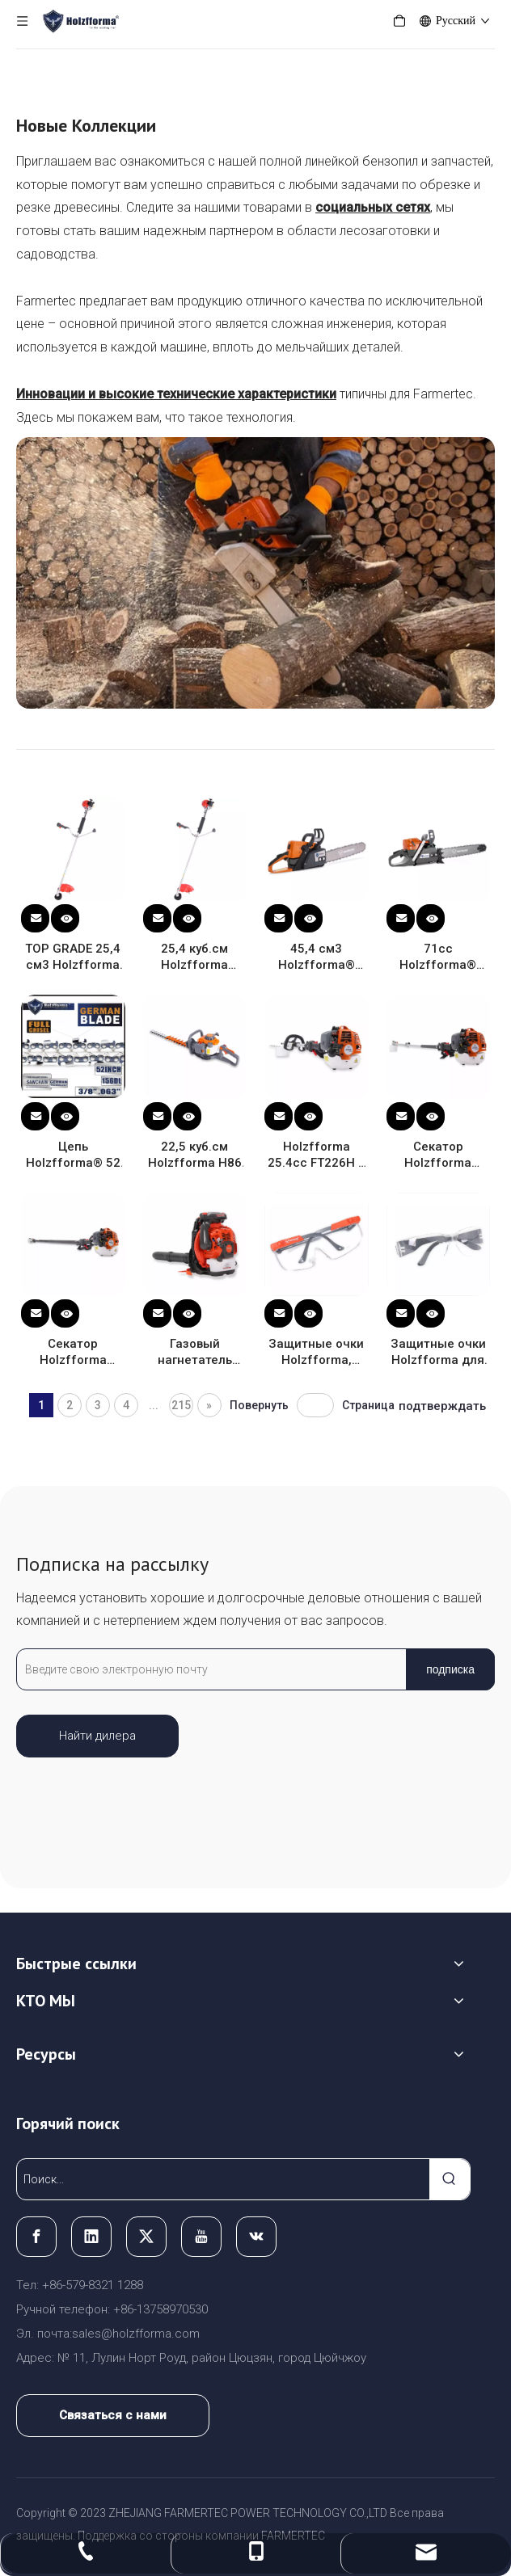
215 (181, 1405)
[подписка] (450, 1669)
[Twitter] (146, 2236)
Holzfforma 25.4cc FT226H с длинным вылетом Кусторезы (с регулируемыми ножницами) (316, 1155)
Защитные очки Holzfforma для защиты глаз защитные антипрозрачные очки (437, 1352)
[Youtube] (201, 2236)
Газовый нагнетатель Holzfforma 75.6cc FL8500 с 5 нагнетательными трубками (195, 1352)
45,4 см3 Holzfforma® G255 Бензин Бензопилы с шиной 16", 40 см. (316, 957)
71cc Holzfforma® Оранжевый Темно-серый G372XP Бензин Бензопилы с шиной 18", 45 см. (438, 957)
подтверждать (442, 1406)
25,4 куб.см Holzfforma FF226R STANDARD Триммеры (194, 957)
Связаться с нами (113, 2415)
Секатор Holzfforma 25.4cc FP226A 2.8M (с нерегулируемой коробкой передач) (438, 1155)
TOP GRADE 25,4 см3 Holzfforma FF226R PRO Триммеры (72, 957)
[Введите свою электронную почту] (208, 1669)
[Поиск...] (223, 2179)
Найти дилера (97, 1735)
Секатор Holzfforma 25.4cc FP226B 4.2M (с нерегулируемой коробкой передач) (73, 1352)
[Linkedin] (91, 2236)
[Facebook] (36, 2236)
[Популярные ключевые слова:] (449, 2179)
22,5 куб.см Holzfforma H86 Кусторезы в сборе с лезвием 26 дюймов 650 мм (194, 1155)
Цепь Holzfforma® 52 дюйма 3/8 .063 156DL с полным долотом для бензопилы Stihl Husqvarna (73, 1155)
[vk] (256, 2236)
